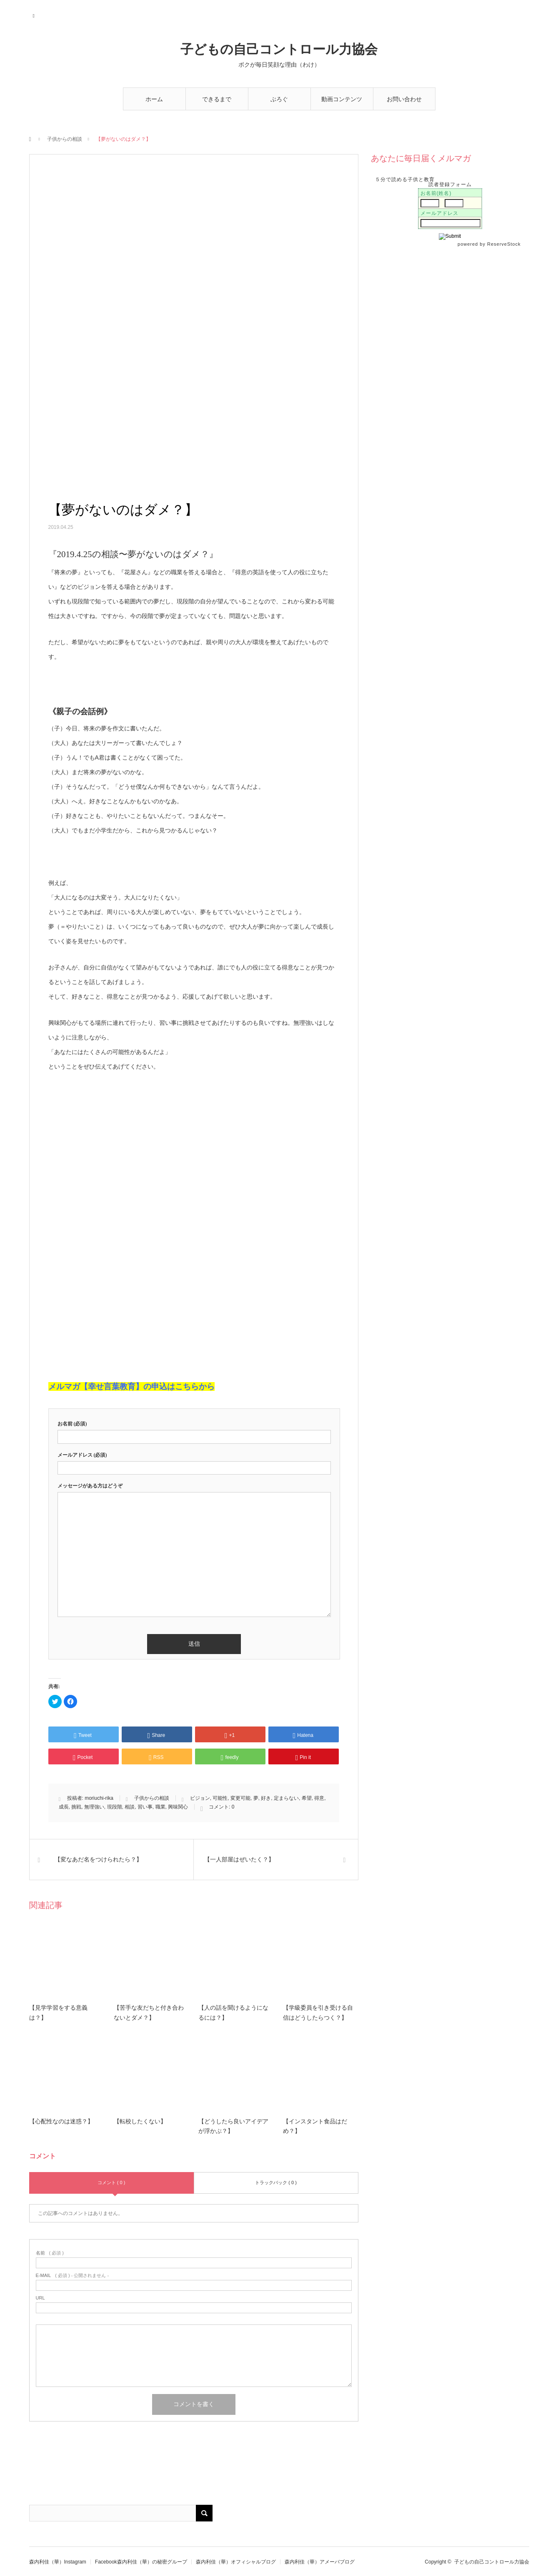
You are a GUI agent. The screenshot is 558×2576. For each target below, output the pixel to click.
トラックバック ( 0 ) (276, 2182)
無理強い (94, 1807)
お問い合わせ (404, 99)
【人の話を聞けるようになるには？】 (233, 2013)
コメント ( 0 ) (111, 2182)
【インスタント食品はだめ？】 (315, 2126)
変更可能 (240, 1798)
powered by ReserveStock (490, 244)
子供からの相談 (64, 139)
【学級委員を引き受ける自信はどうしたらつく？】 (318, 2013)
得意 (319, 1798)
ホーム (154, 99)
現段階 (114, 1807)
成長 (64, 1807)
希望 (307, 1798)
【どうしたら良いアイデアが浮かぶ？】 (233, 2126)
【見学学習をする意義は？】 (58, 2013)
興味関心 (178, 1807)
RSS (34, 14)
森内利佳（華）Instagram (57, 2561)
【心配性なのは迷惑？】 (61, 2121)
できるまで (216, 99)
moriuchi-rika (99, 1798)
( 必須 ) (50, 2253)
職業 (160, 1807)
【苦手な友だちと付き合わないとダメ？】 (149, 2013)
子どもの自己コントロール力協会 (279, 49)
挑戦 (76, 1807)
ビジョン (200, 1798)
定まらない (286, 1798)
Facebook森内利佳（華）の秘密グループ (141, 2561)
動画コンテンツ (341, 99)
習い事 (145, 1807)
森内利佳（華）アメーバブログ (320, 2561)
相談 (130, 1807)
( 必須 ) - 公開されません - (72, 2275)
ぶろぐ (279, 99)
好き (266, 1798)
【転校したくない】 (140, 2121)
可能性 (220, 1798)
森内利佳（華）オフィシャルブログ (236, 2561)
